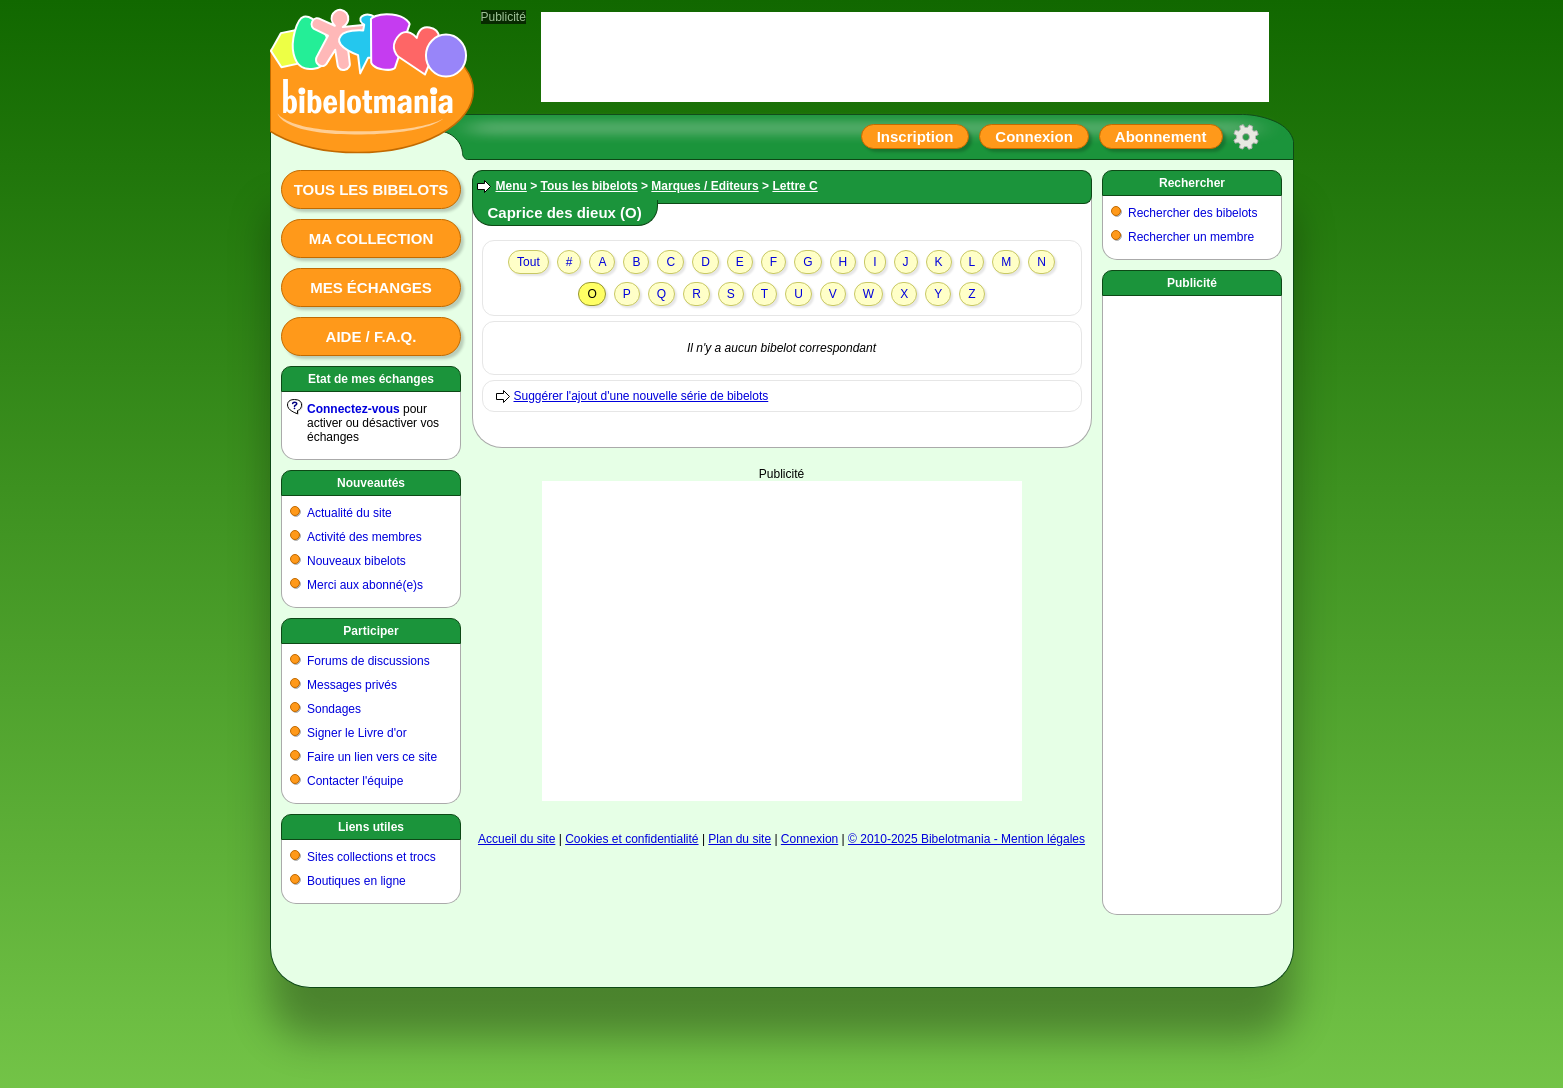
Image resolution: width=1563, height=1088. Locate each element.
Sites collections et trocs (371, 857)
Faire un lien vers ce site (372, 757)
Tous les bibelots (371, 189)
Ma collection (371, 238)
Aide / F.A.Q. (371, 336)
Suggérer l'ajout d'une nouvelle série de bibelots (641, 396)
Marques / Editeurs (704, 186)
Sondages (334, 709)
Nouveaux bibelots (356, 561)
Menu (511, 186)
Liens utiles (371, 827)
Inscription (915, 136)
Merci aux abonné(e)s (365, 585)
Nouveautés (371, 483)
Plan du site (739, 839)
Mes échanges (371, 287)
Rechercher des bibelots (1192, 213)
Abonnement (1161, 136)
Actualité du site (349, 513)
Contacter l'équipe (355, 781)
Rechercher (1192, 183)
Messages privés (352, 685)
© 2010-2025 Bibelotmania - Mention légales (966, 839)
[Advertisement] (782, 641)
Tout (528, 262)
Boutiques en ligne (356, 881)
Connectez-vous (353, 409)
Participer (370, 631)
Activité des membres (364, 537)
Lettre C (794, 186)
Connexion (1034, 136)
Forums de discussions (368, 661)
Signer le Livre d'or (357, 733)
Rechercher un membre (1191, 237)
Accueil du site (516, 839)
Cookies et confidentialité (631, 839)
